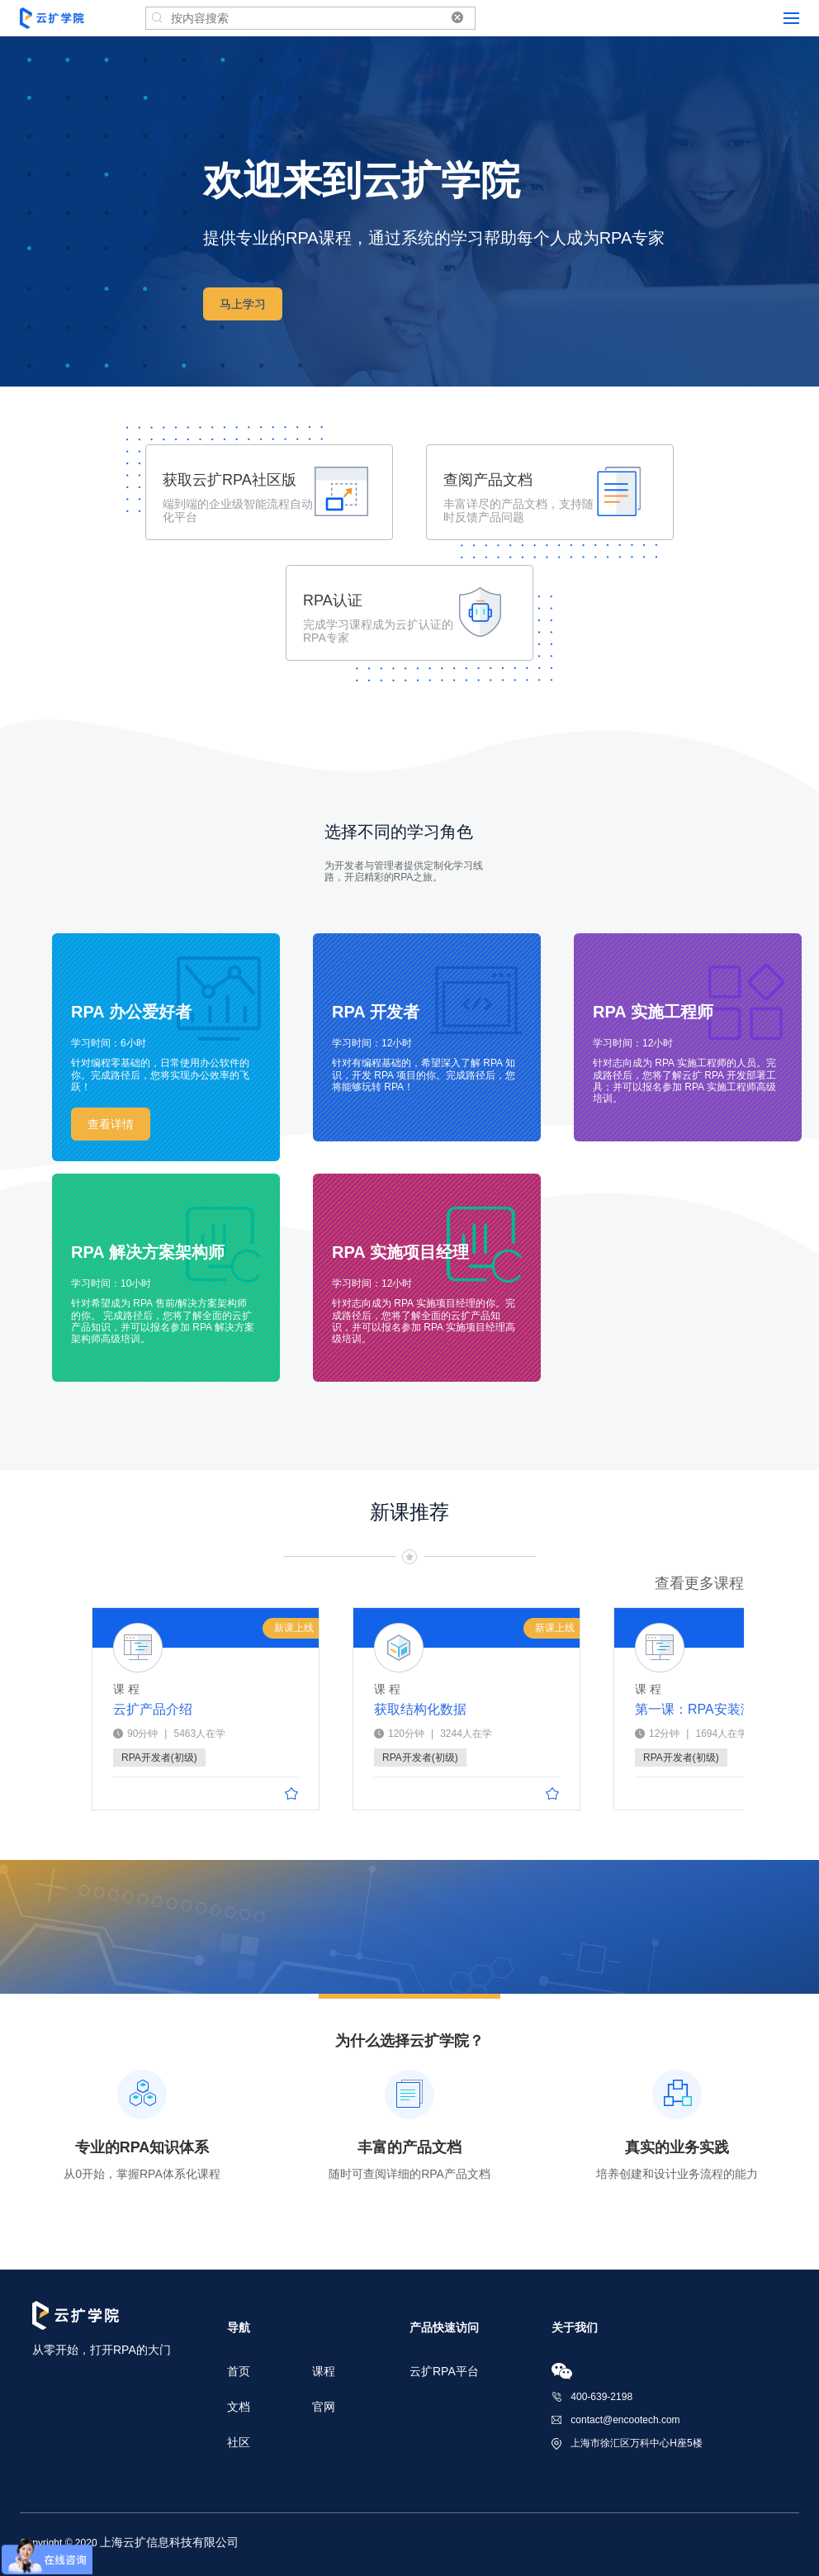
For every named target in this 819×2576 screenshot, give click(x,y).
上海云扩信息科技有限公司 (169, 2542)
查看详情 (111, 1124)
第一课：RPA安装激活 (683, 1709)
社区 (238, 2442)
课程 (323, 2371)
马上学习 (243, 304)
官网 (323, 2406)
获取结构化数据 (420, 1709)
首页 (238, 2371)
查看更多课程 (699, 1583)
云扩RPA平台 (444, 2371)
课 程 (126, 1689)
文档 (238, 2406)
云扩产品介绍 (152, 1709)
